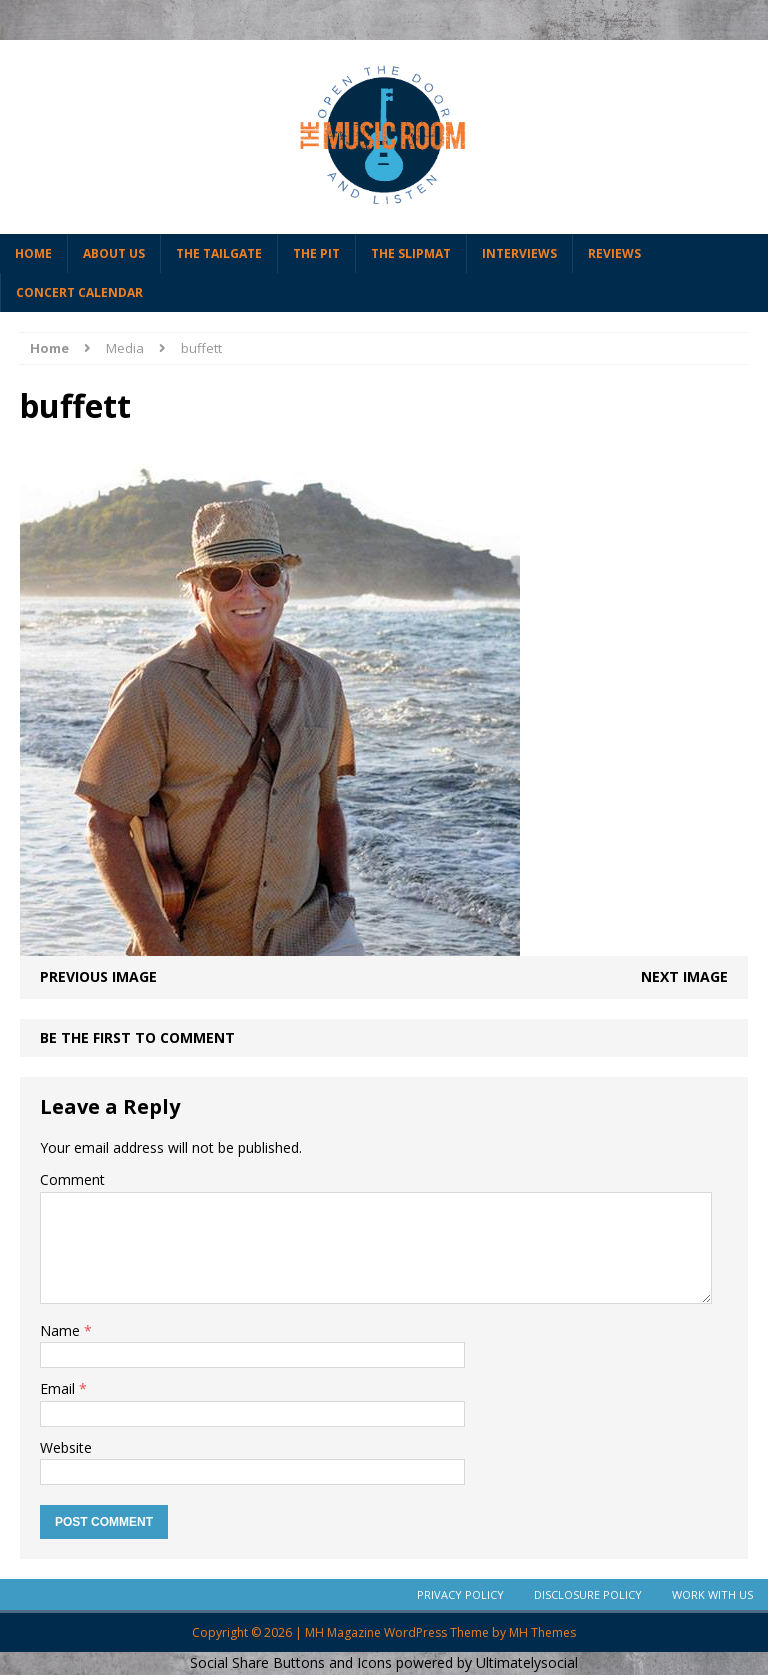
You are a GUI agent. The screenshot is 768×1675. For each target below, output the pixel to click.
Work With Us (712, 1594)
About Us (114, 253)
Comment (72, 1179)
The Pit (316, 253)
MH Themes (542, 1632)
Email (59, 1388)
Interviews (519, 253)
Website (66, 1447)
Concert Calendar (79, 292)
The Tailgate (219, 253)
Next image (684, 976)
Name (62, 1330)
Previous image (98, 976)
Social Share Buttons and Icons (291, 1662)
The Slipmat (411, 253)
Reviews (614, 253)
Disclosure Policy (588, 1594)
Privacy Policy (460, 1594)
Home (33, 253)
